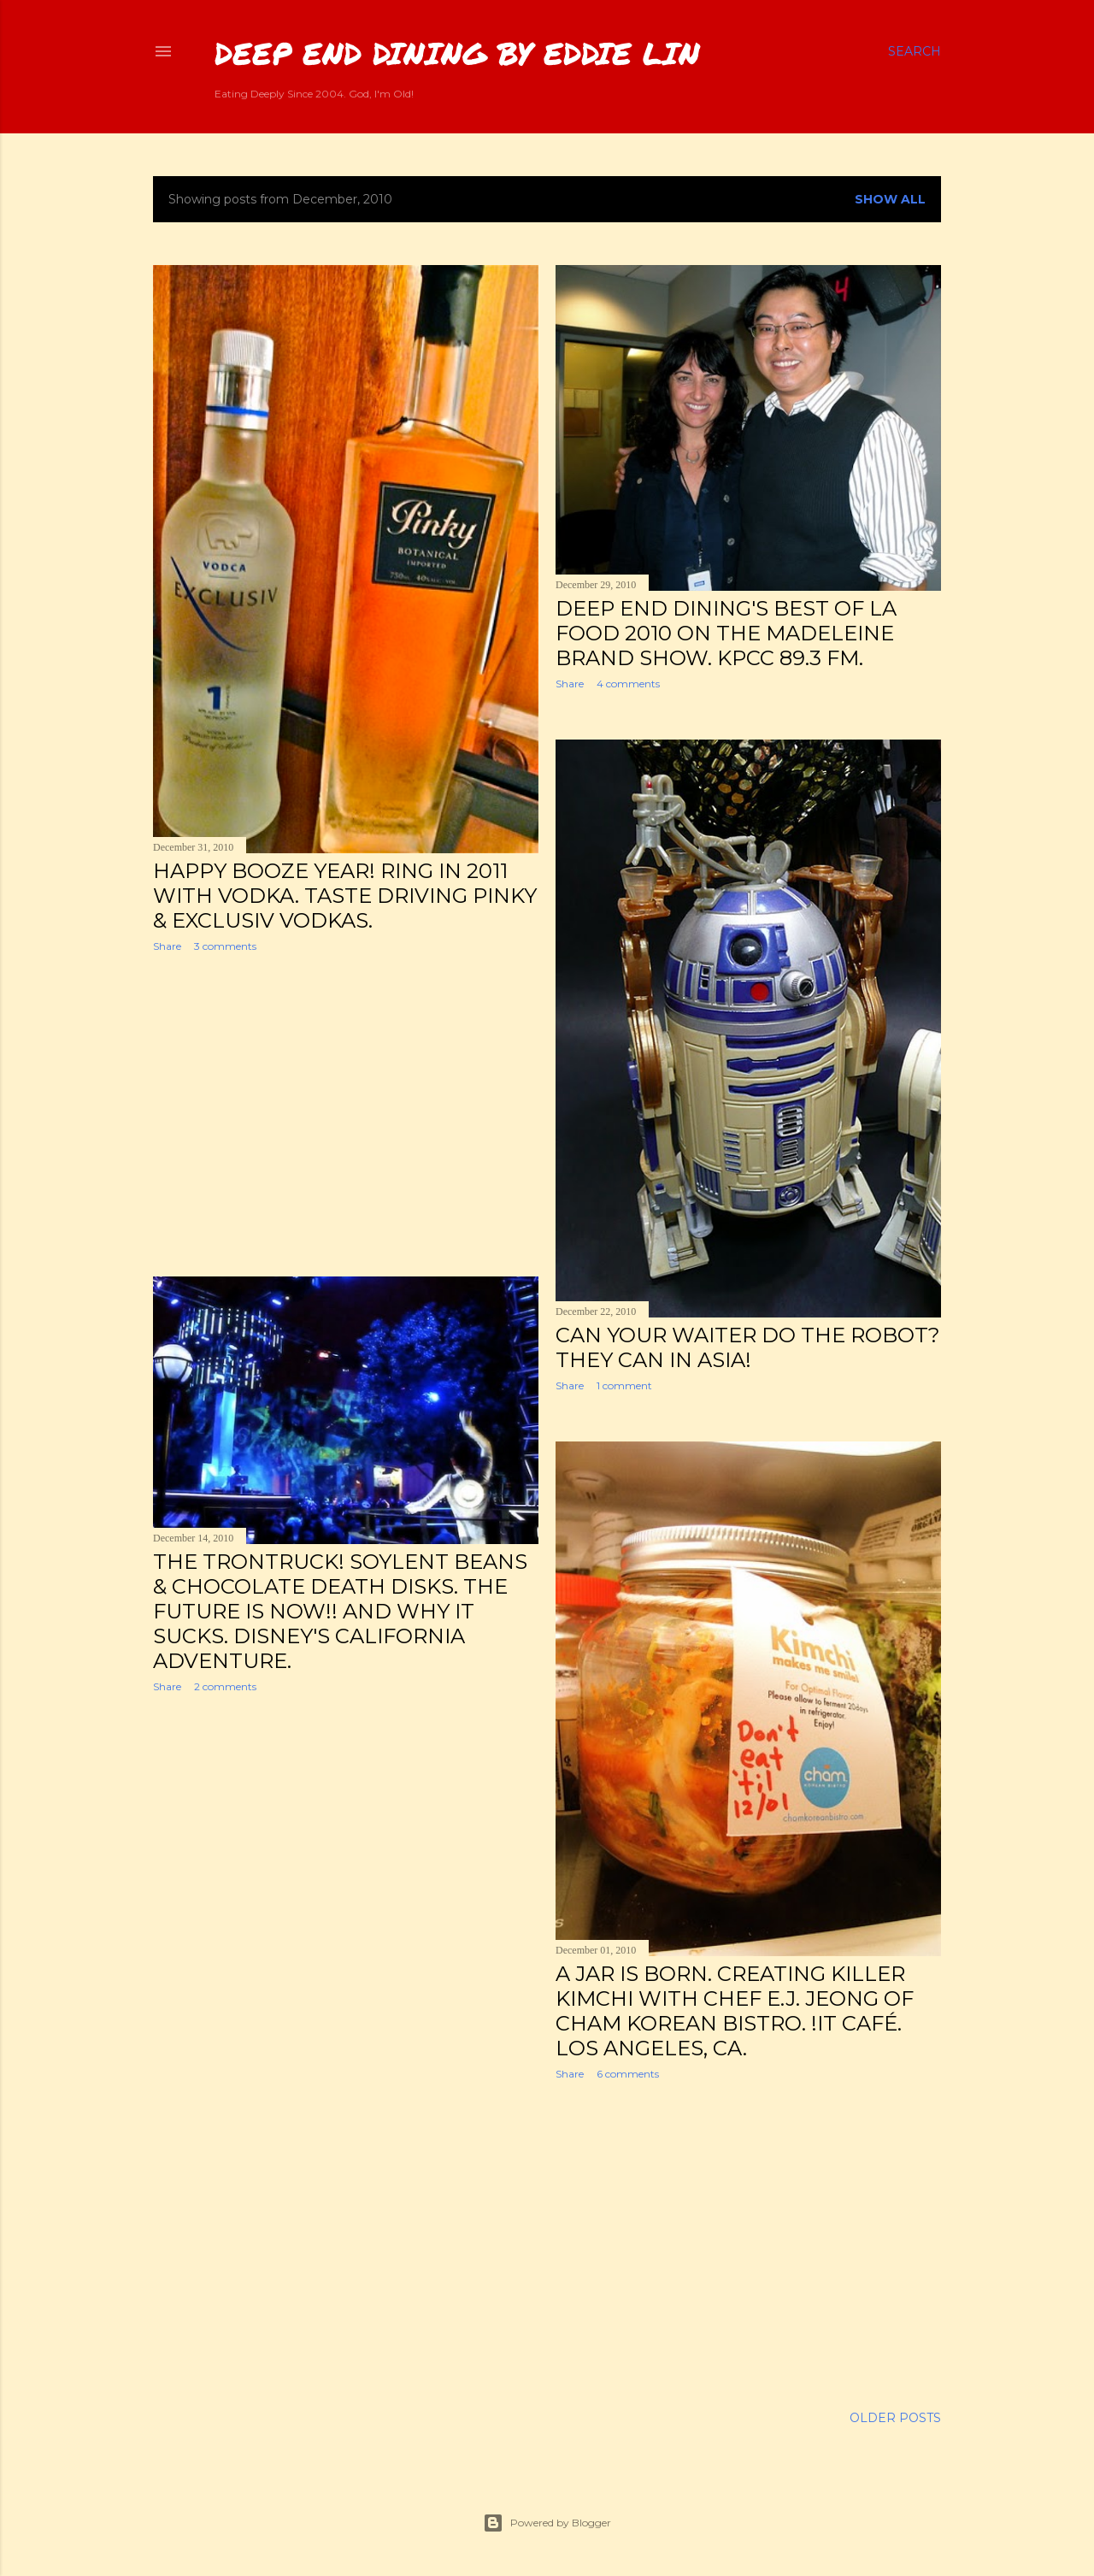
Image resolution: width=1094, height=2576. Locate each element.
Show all (890, 199)
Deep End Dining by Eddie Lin (457, 52)
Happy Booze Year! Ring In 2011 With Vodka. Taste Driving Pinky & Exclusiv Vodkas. (345, 895)
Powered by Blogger (547, 2523)
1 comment (624, 1385)
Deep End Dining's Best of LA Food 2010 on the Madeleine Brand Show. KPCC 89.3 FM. (726, 633)
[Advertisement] (345, 1115)
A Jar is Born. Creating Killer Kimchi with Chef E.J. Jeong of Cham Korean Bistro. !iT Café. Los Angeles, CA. (735, 2010)
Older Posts (895, 2418)
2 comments (225, 1686)
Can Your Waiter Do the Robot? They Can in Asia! (748, 1347)
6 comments (628, 2073)
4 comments (628, 683)
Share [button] (167, 946)
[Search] (914, 51)
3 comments (225, 946)
